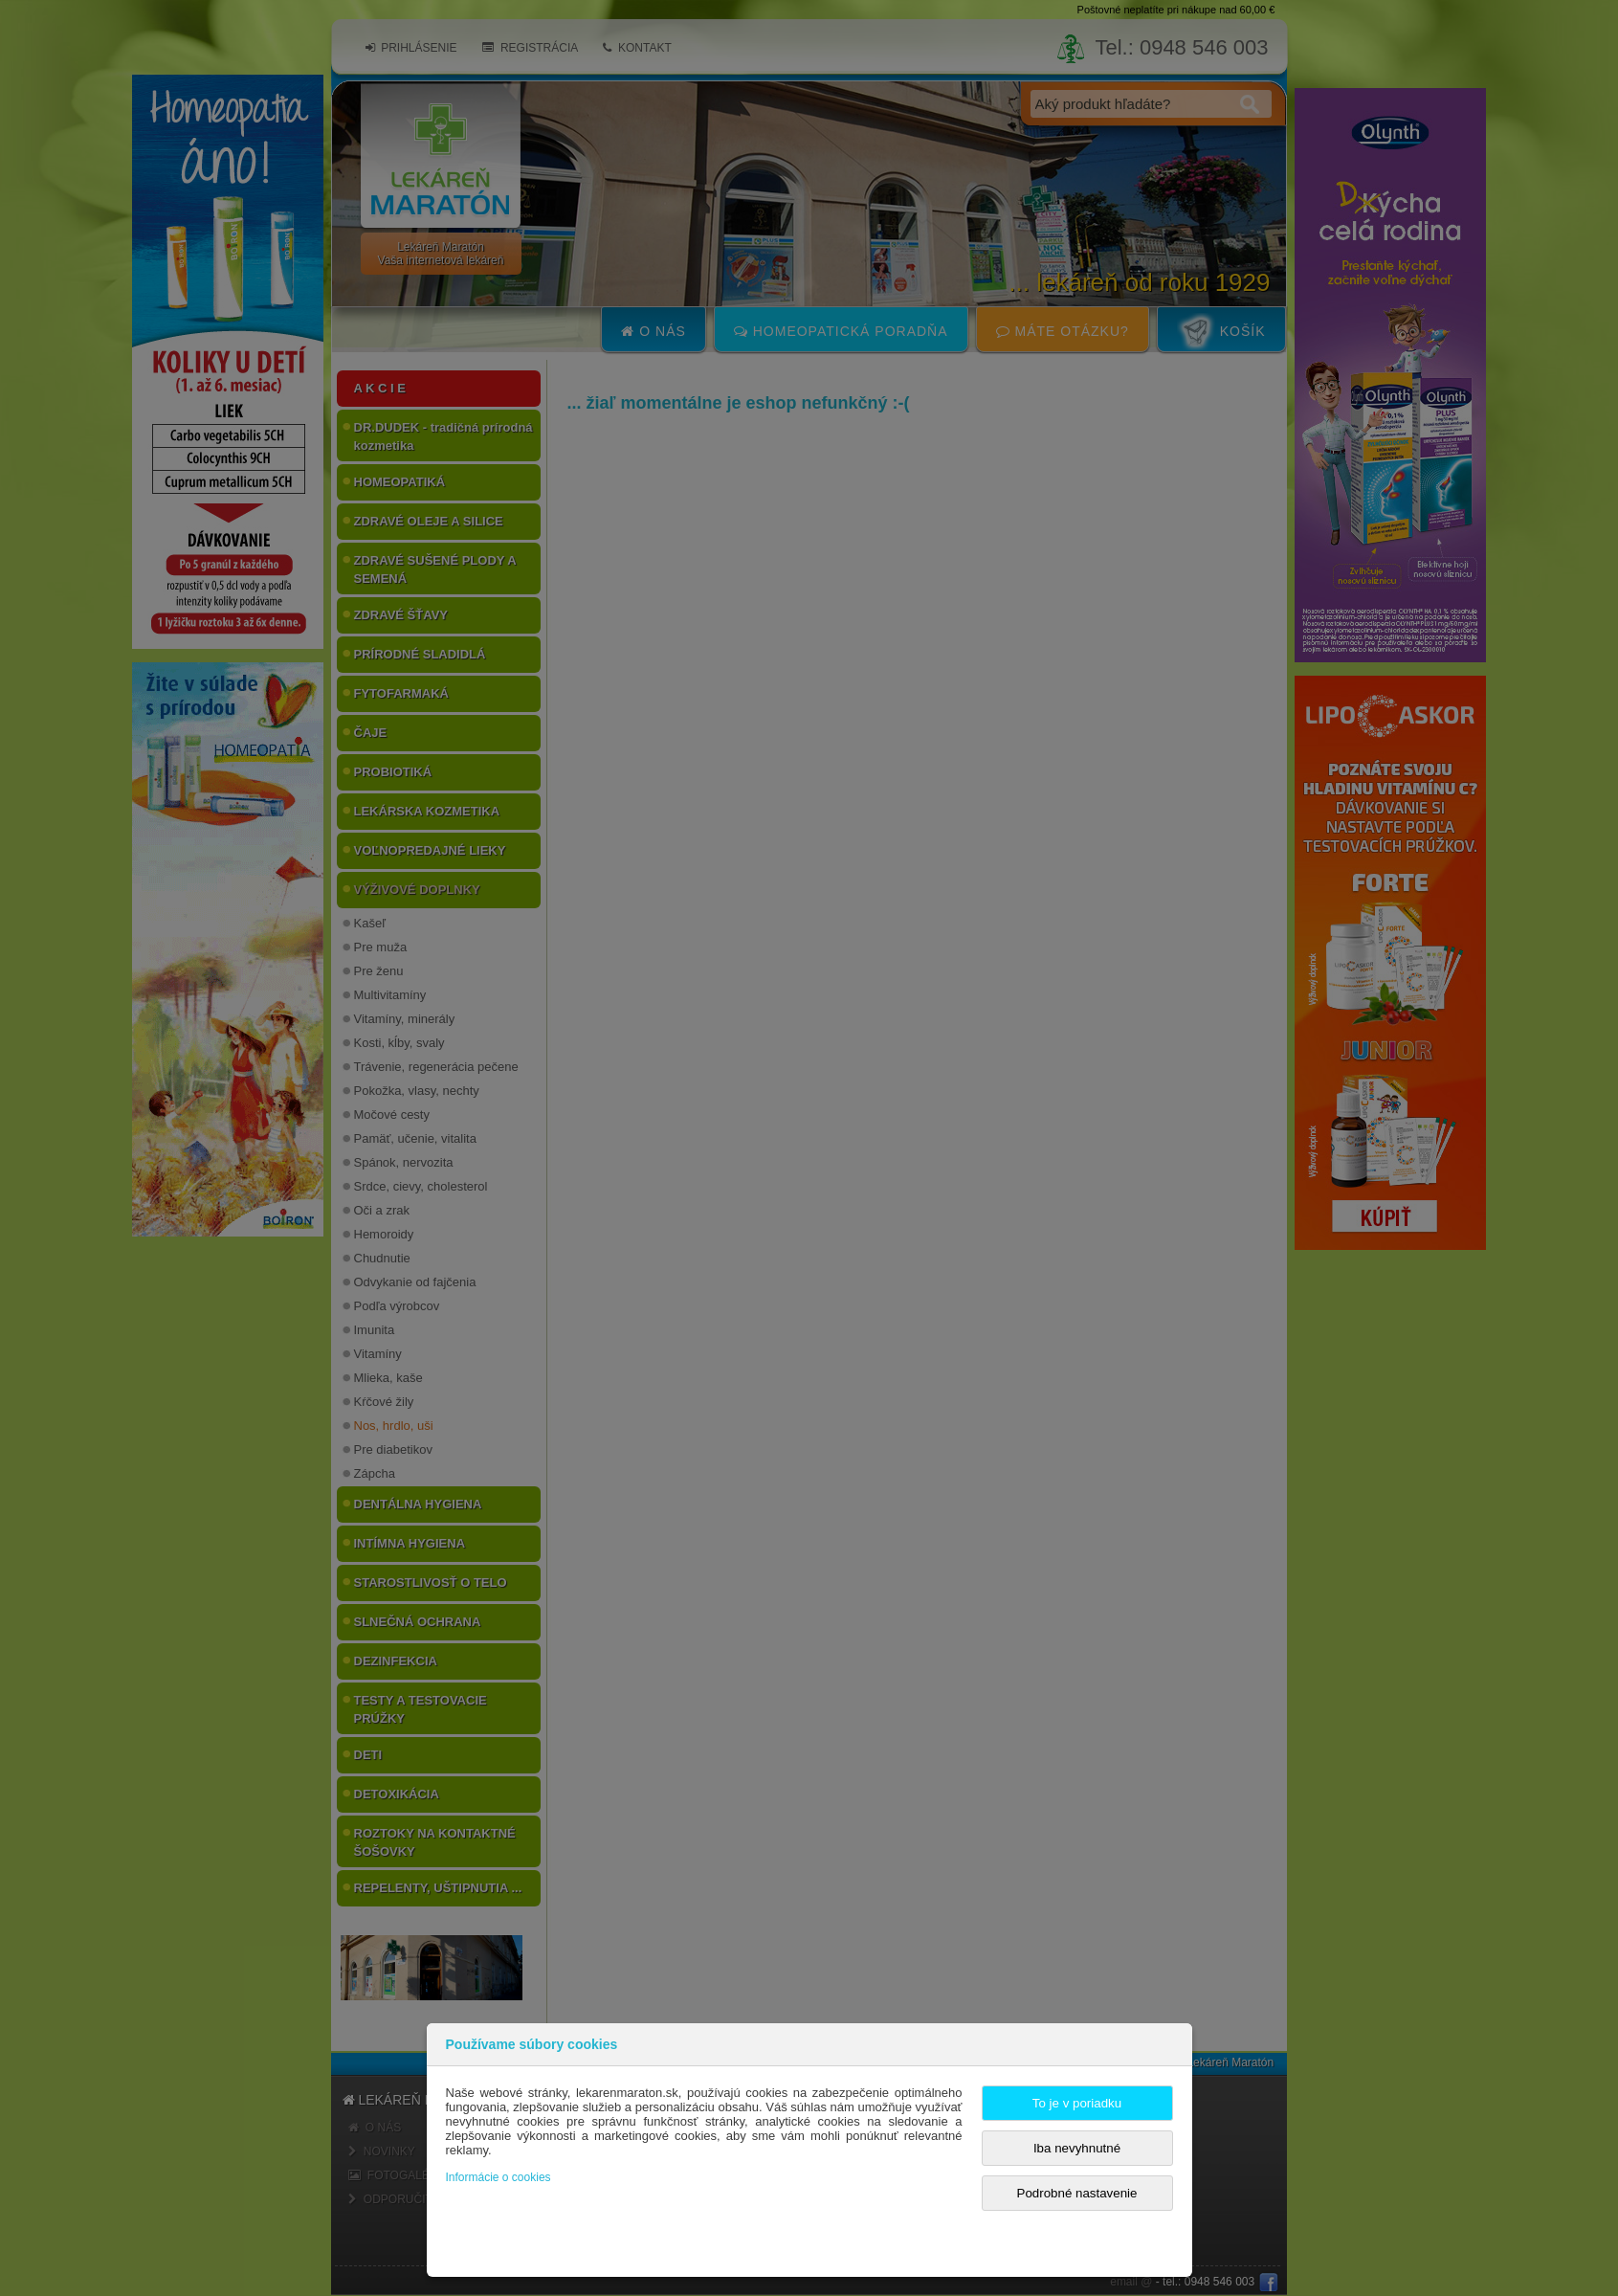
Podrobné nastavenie (1077, 2193)
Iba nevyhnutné (1076, 2148)
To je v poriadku (1076, 2103)
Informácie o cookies (498, 2177)
